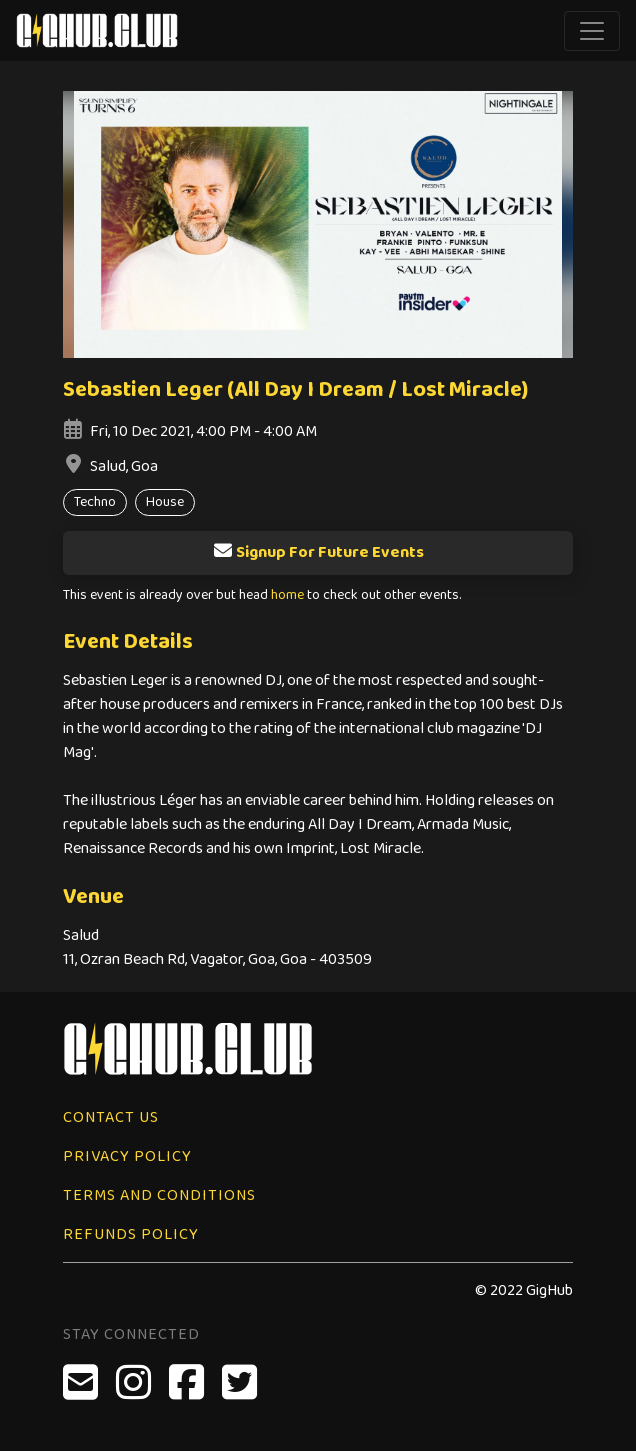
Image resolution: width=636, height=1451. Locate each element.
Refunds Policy (131, 1234)
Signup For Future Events (318, 552)
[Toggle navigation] (592, 31)
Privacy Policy (127, 1156)
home (287, 595)
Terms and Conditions (159, 1195)
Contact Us (111, 1117)
